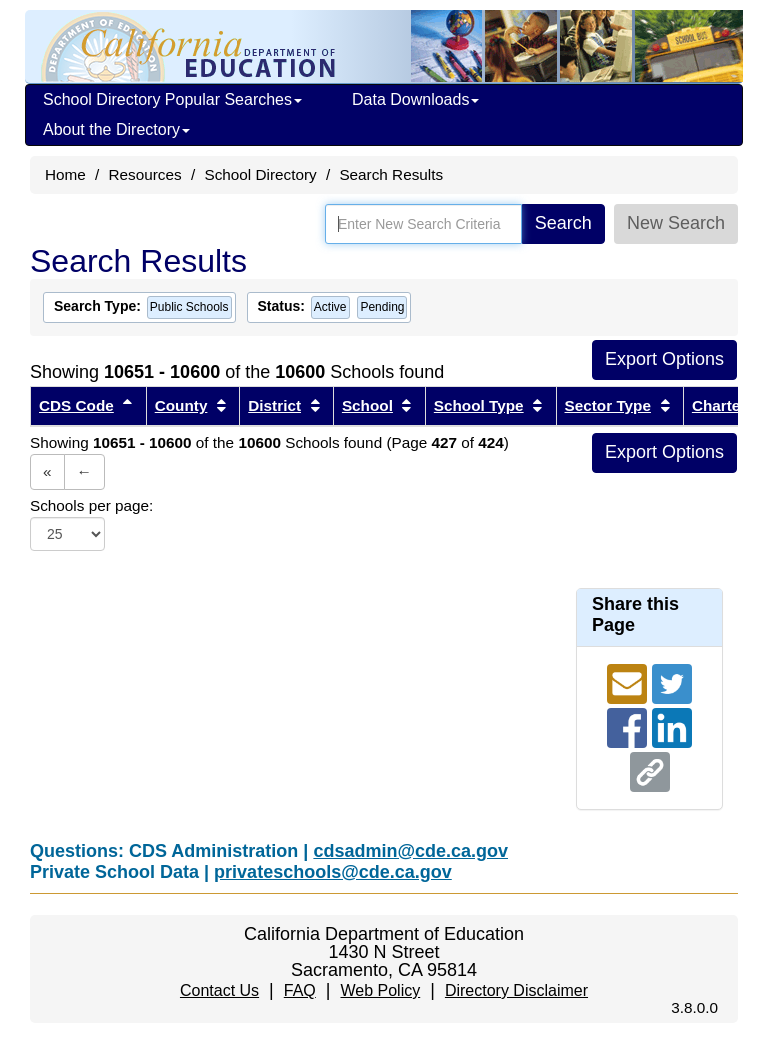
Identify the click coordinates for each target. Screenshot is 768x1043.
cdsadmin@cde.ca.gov (410, 851)
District (274, 405)
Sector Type (608, 405)
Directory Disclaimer (516, 990)
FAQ (300, 990)
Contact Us (219, 990)
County (181, 405)
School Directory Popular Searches (172, 99)
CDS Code (76, 405)
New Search (676, 223)
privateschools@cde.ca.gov (333, 872)
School (367, 405)
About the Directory (116, 129)
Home (65, 174)
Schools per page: (91, 505)
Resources (145, 174)
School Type (479, 405)
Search (563, 223)
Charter (719, 405)
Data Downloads (415, 99)
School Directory (260, 174)
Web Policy (380, 990)
